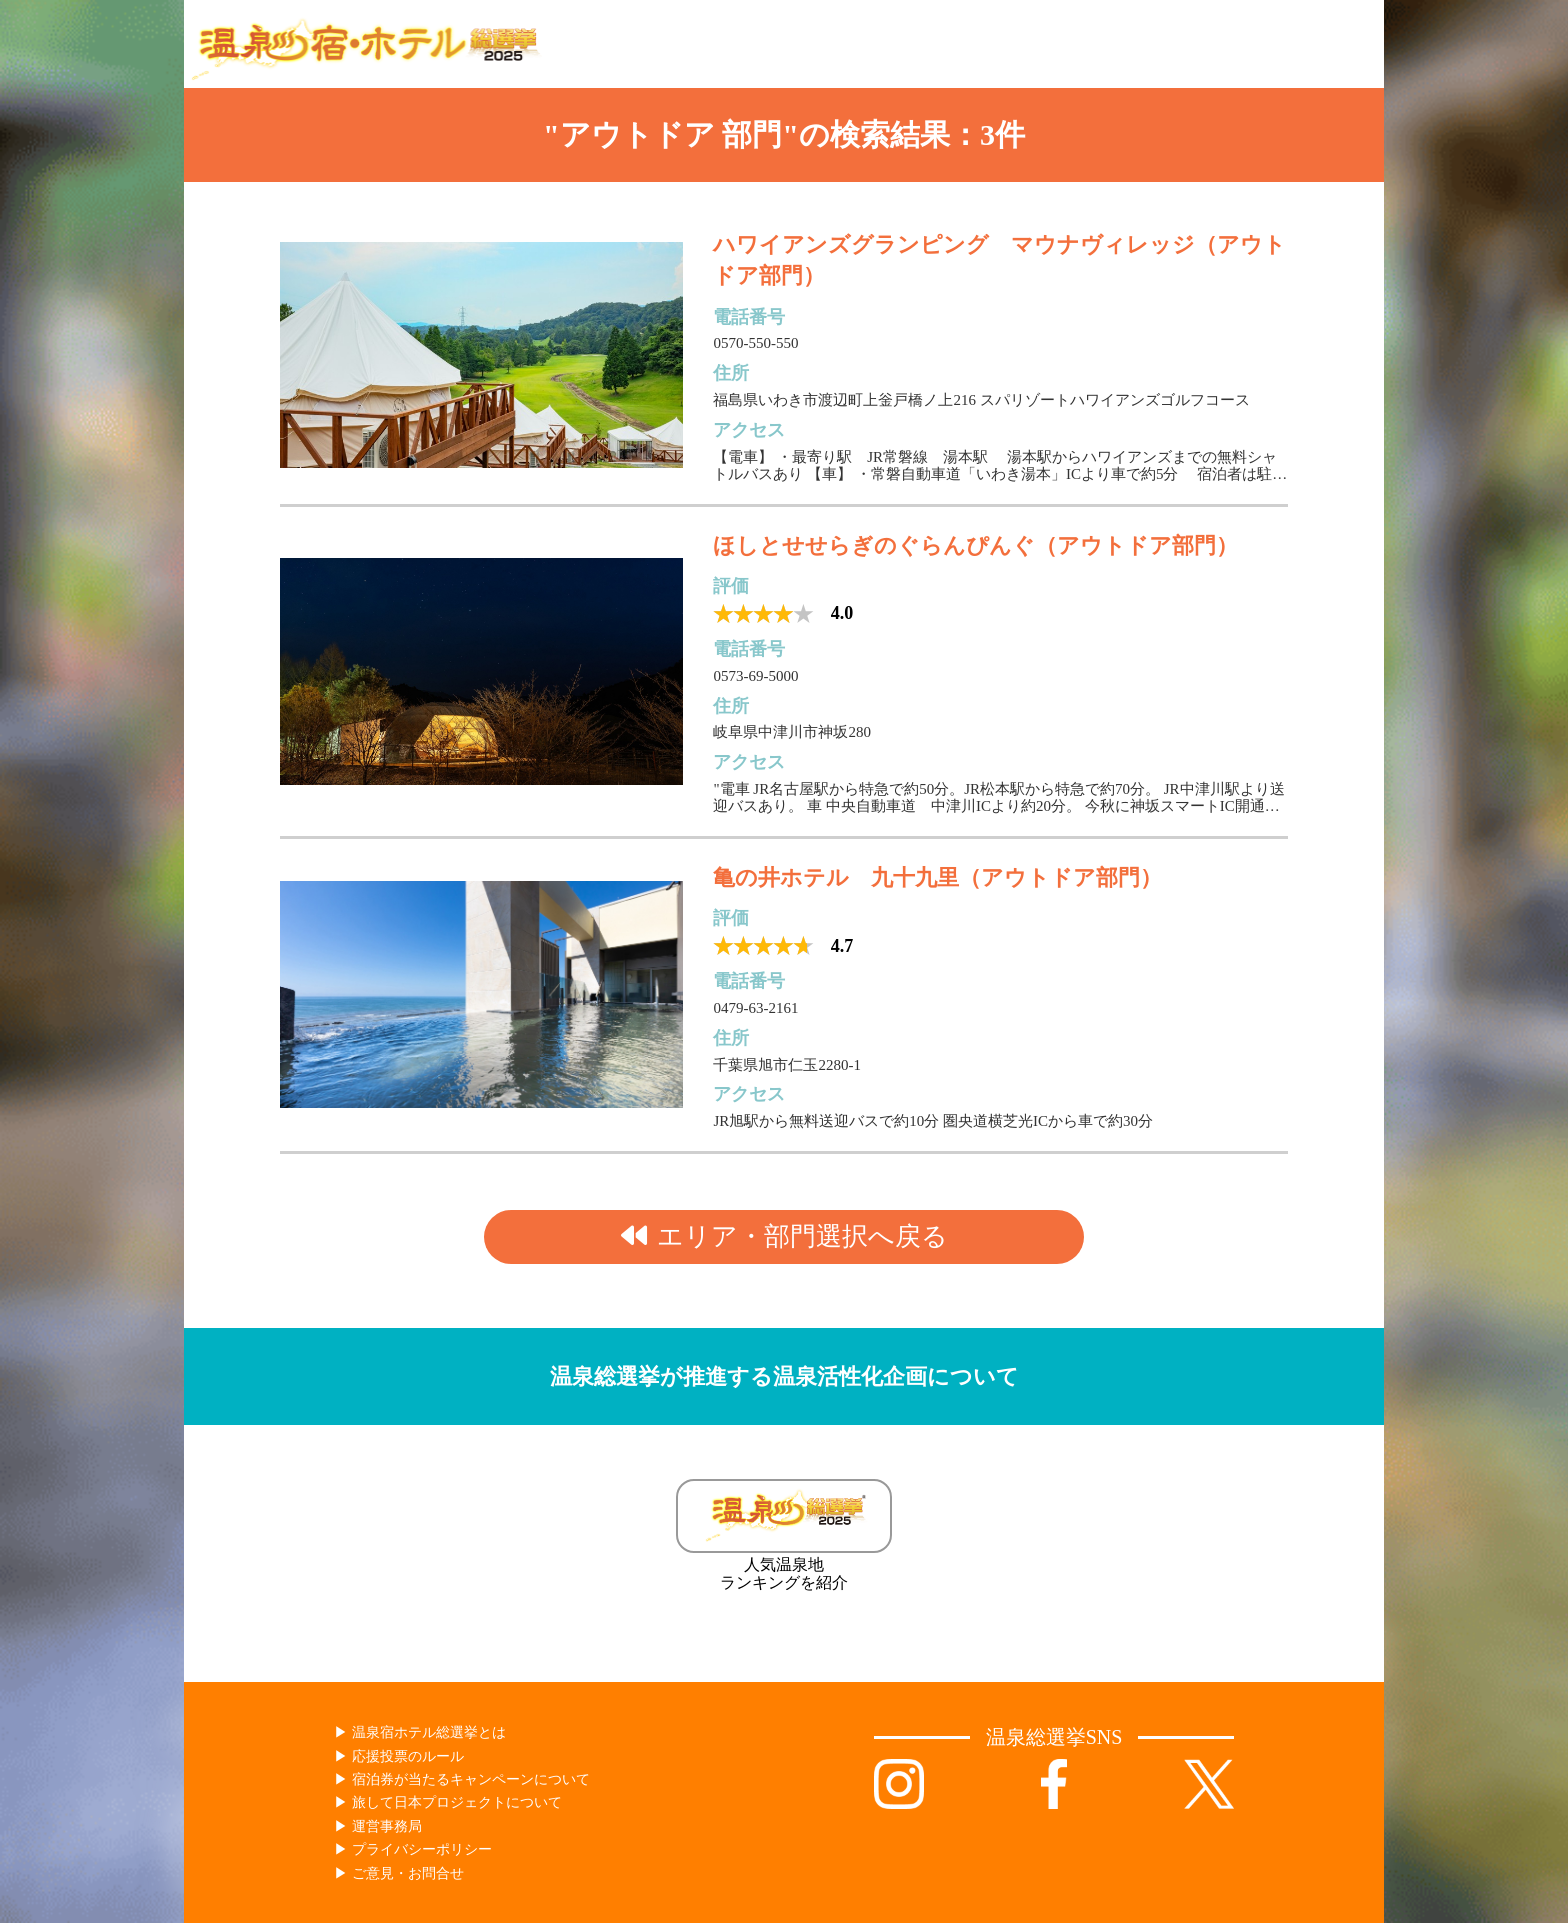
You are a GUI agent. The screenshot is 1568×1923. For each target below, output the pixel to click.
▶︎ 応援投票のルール (399, 1756)
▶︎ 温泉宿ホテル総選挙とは (420, 1732)
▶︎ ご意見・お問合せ (399, 1873)
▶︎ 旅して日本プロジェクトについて (448, 1802)
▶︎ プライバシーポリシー (413, 1849)
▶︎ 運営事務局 (378, 1826)
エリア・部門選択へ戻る (784, 1236)
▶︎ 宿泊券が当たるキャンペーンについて (462, 1779)
